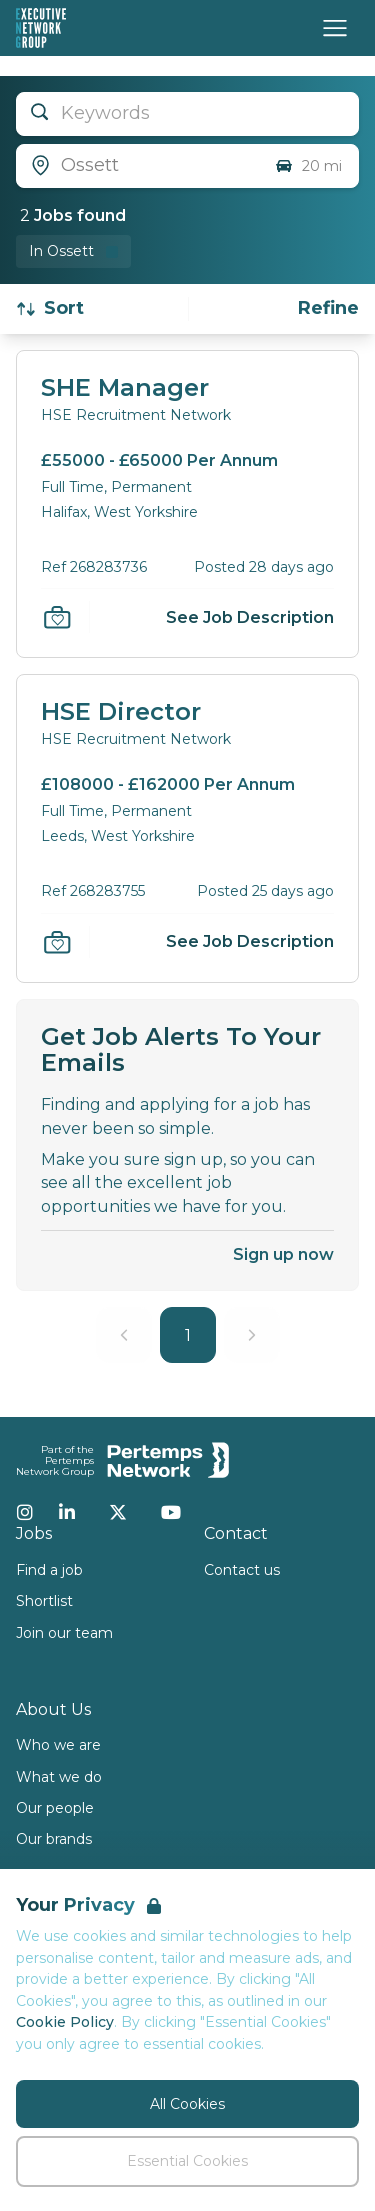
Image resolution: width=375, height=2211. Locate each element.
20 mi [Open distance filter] (308, 166)
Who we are (58, 1745)
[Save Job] (57, 617)
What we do (59, 1777)
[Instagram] (25, 1512)
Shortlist (44, 1601)
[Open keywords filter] (187, 114)
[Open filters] (328, 308)
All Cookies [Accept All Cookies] (187, 2104)
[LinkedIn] (67, 1512)
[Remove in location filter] (73, 251)
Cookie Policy (65, 2022)
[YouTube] (171, 1512)
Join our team (64, 1633)
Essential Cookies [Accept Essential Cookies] (187, 2161)
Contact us (242, 1570)
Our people (55, 1808)
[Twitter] (118, 1512)
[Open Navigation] (335, 28)
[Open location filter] (137, 166)
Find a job (49, 1570)
